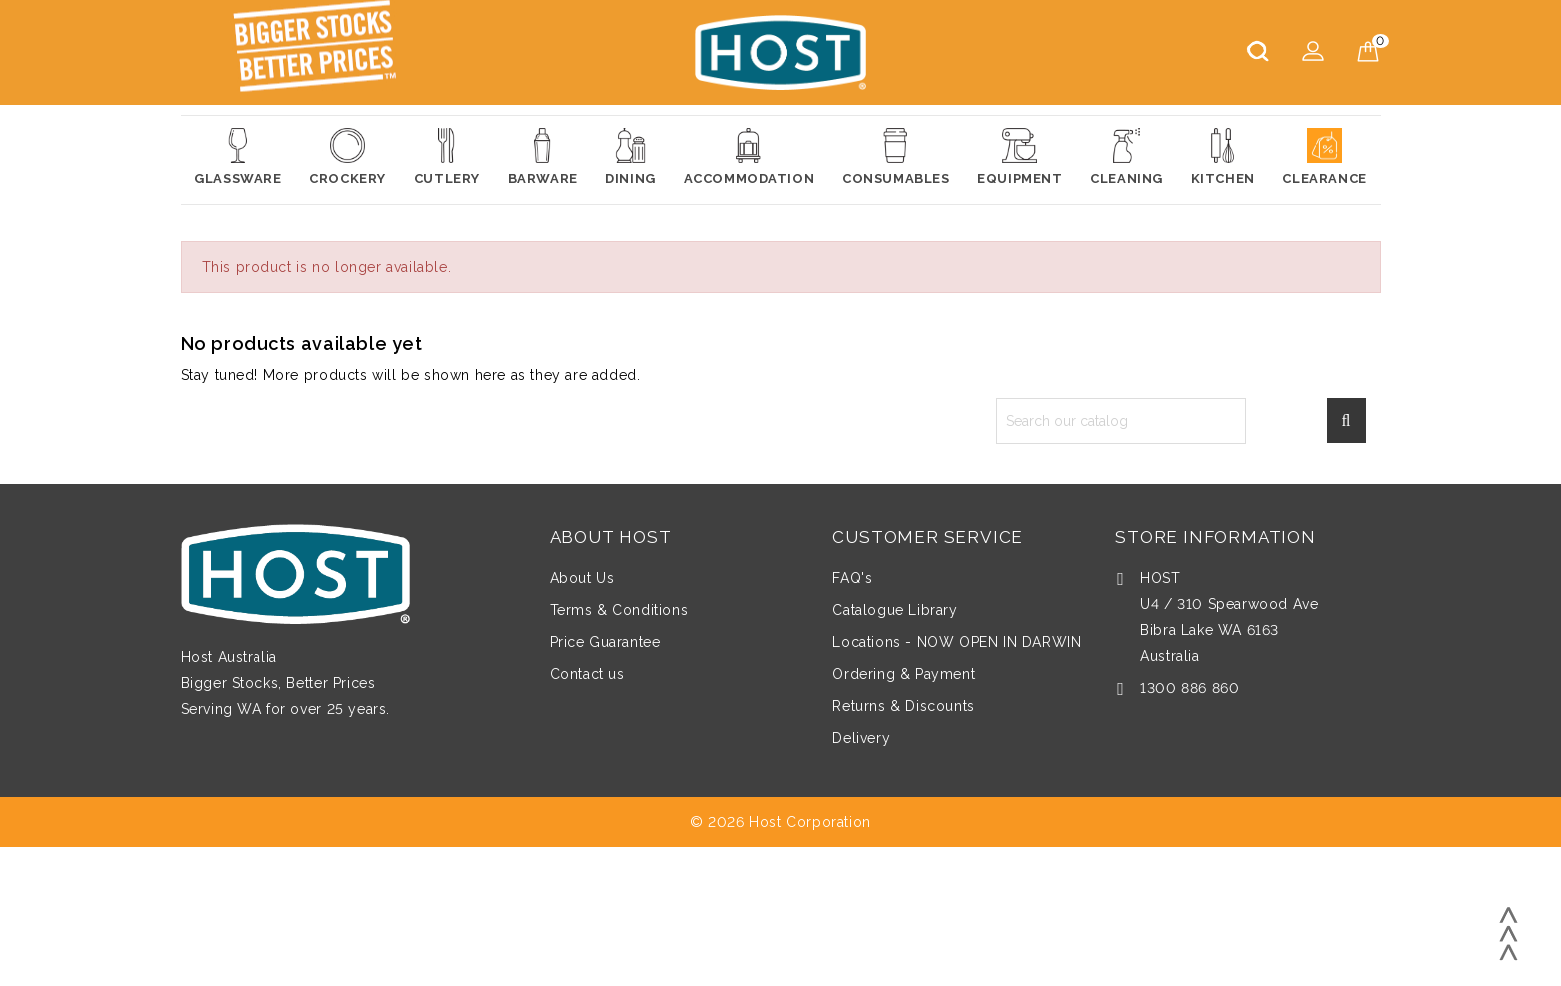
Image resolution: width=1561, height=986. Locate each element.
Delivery (861, 738)
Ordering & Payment (903, 674)
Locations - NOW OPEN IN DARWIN (956, 642)
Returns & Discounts (903, 706)
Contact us (587, 674)
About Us (582, 578)
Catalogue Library (894, 610)
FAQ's (852, 578)
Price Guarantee (605, 642)
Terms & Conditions (619, 610)
